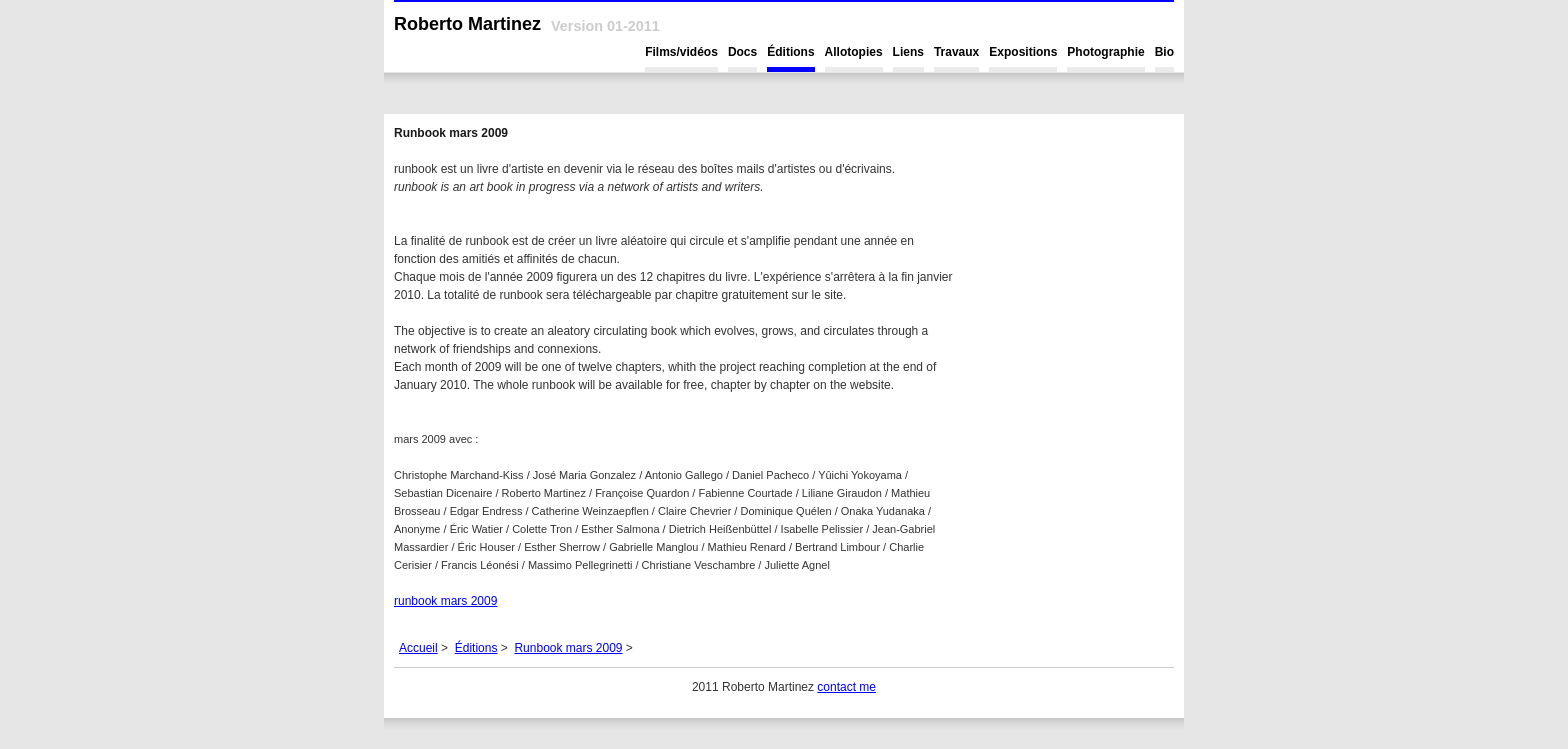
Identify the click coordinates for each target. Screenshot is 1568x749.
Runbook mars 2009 (568, 648)
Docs (742, 52)
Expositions (1023, 52)
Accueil (418, 648)
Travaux (956, 52)
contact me (846, 687)
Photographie (1105, 52)
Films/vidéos (681, 52)
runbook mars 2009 (445, 601)
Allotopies (854, 52)
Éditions (790, 52)
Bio (1164, 52)
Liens (908, 52)
